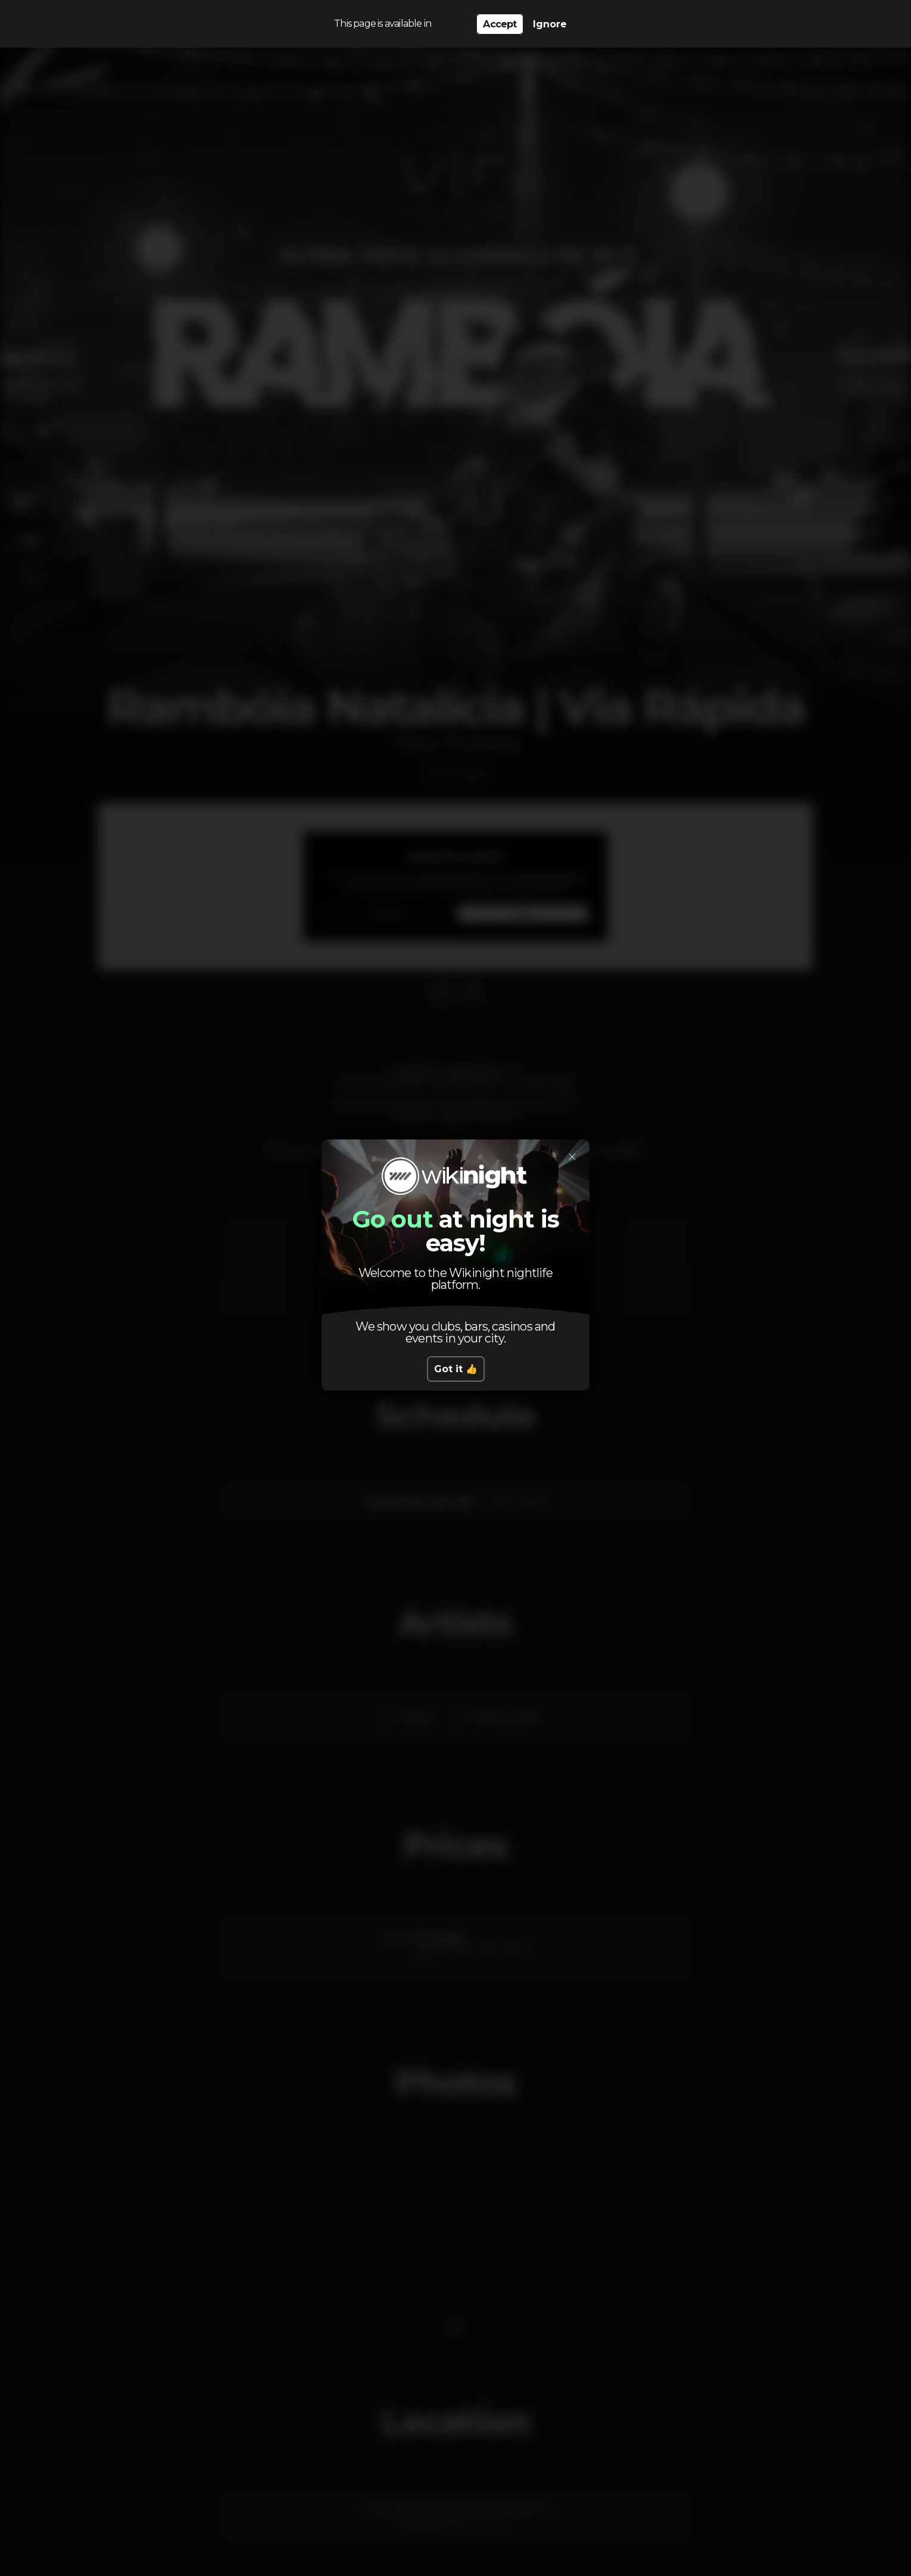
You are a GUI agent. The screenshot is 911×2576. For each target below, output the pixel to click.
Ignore (550, 24)
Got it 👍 (456, 1369)
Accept (499, 24)
